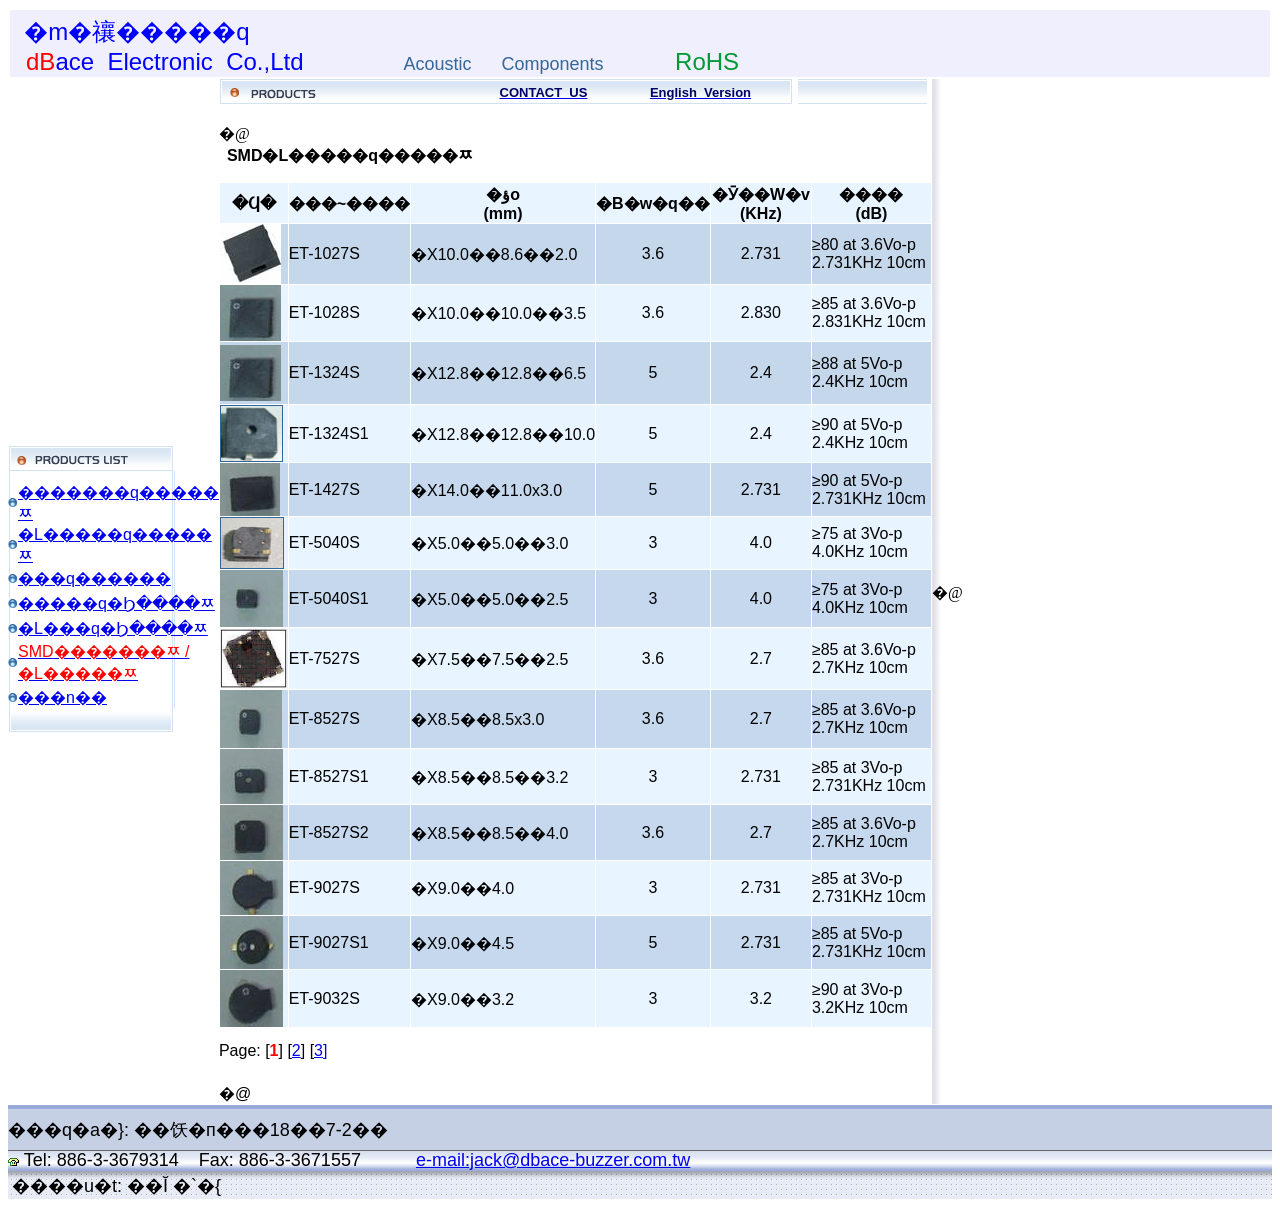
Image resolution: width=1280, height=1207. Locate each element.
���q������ (94, 578)
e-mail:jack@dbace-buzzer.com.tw (553, 1160)
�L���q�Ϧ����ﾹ (113, 628)
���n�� (62, 697)
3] (320, 1050)
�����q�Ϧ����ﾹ (116, 603)
